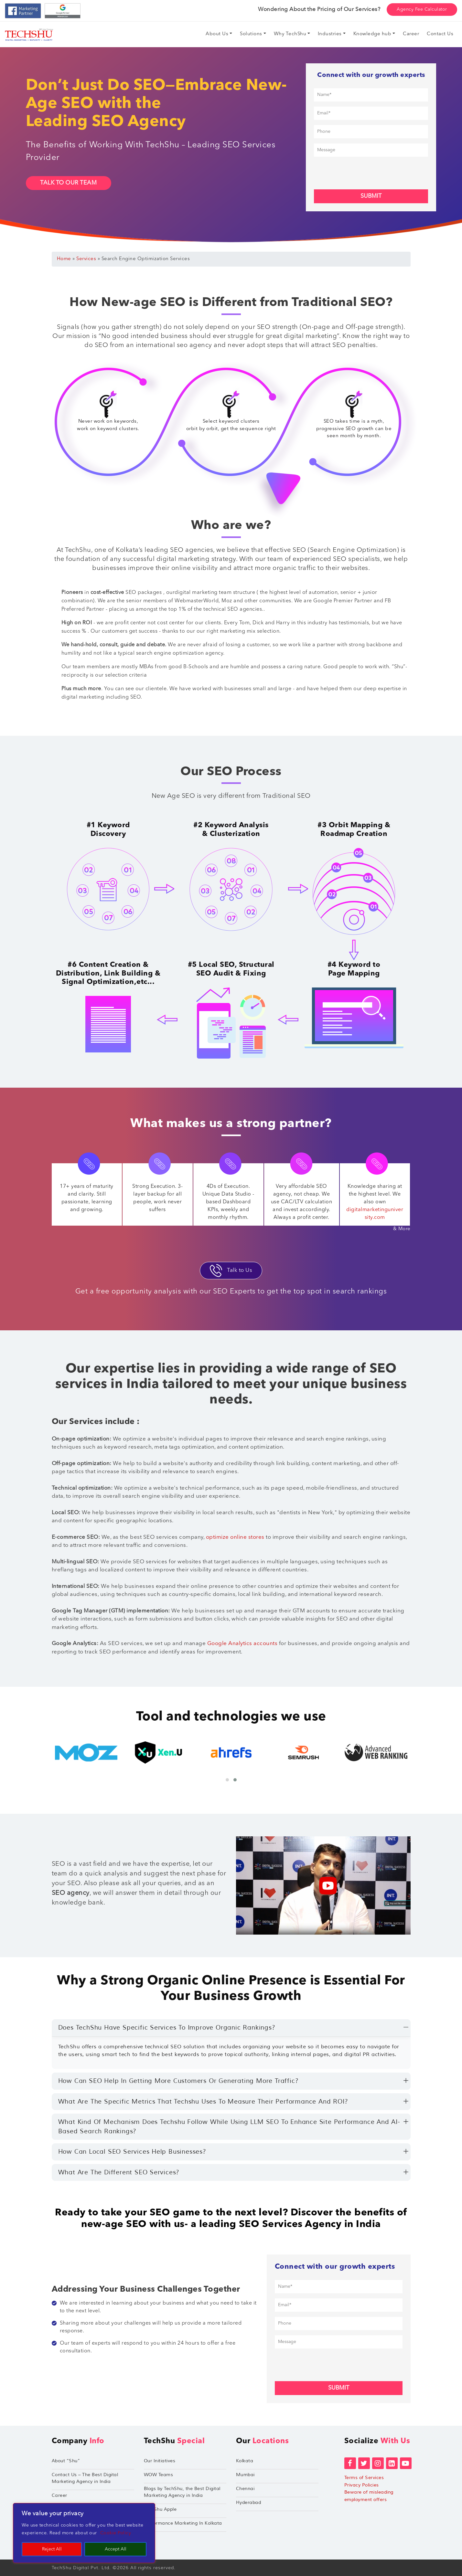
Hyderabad (248, 2502)
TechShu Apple (160, 2509)
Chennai (245, 2488)
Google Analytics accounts (242, 1643)
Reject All (52, 2549)
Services (86, 259)
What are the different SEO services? (119, 2172)
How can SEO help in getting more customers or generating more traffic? (178, 2081)
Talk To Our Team (69, 183)
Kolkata (244, 2461)
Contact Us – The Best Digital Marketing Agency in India (85, 2478)
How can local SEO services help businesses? (132, 2152)
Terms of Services (364, 2477)
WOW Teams (158, 2474)
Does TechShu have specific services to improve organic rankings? (166, 2028)
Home (64, 259)
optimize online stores (235, 1537)
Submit (370, 196)
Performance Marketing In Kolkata (183, 2523)
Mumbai (245, 2474)
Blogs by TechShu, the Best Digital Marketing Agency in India (182, 2492)
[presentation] (363, 172)
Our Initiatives (160, 2461)
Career (59, 2495)
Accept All (115, 2549)
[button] (227, 1780)
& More (402, 1229)
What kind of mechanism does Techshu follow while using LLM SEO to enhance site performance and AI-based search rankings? (229, 2126)
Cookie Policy (115, 2533)
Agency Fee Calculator (422, 9)
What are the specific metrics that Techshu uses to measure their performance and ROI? (203, 2102)
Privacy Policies (361, 2485)
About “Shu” (66, 2461)
